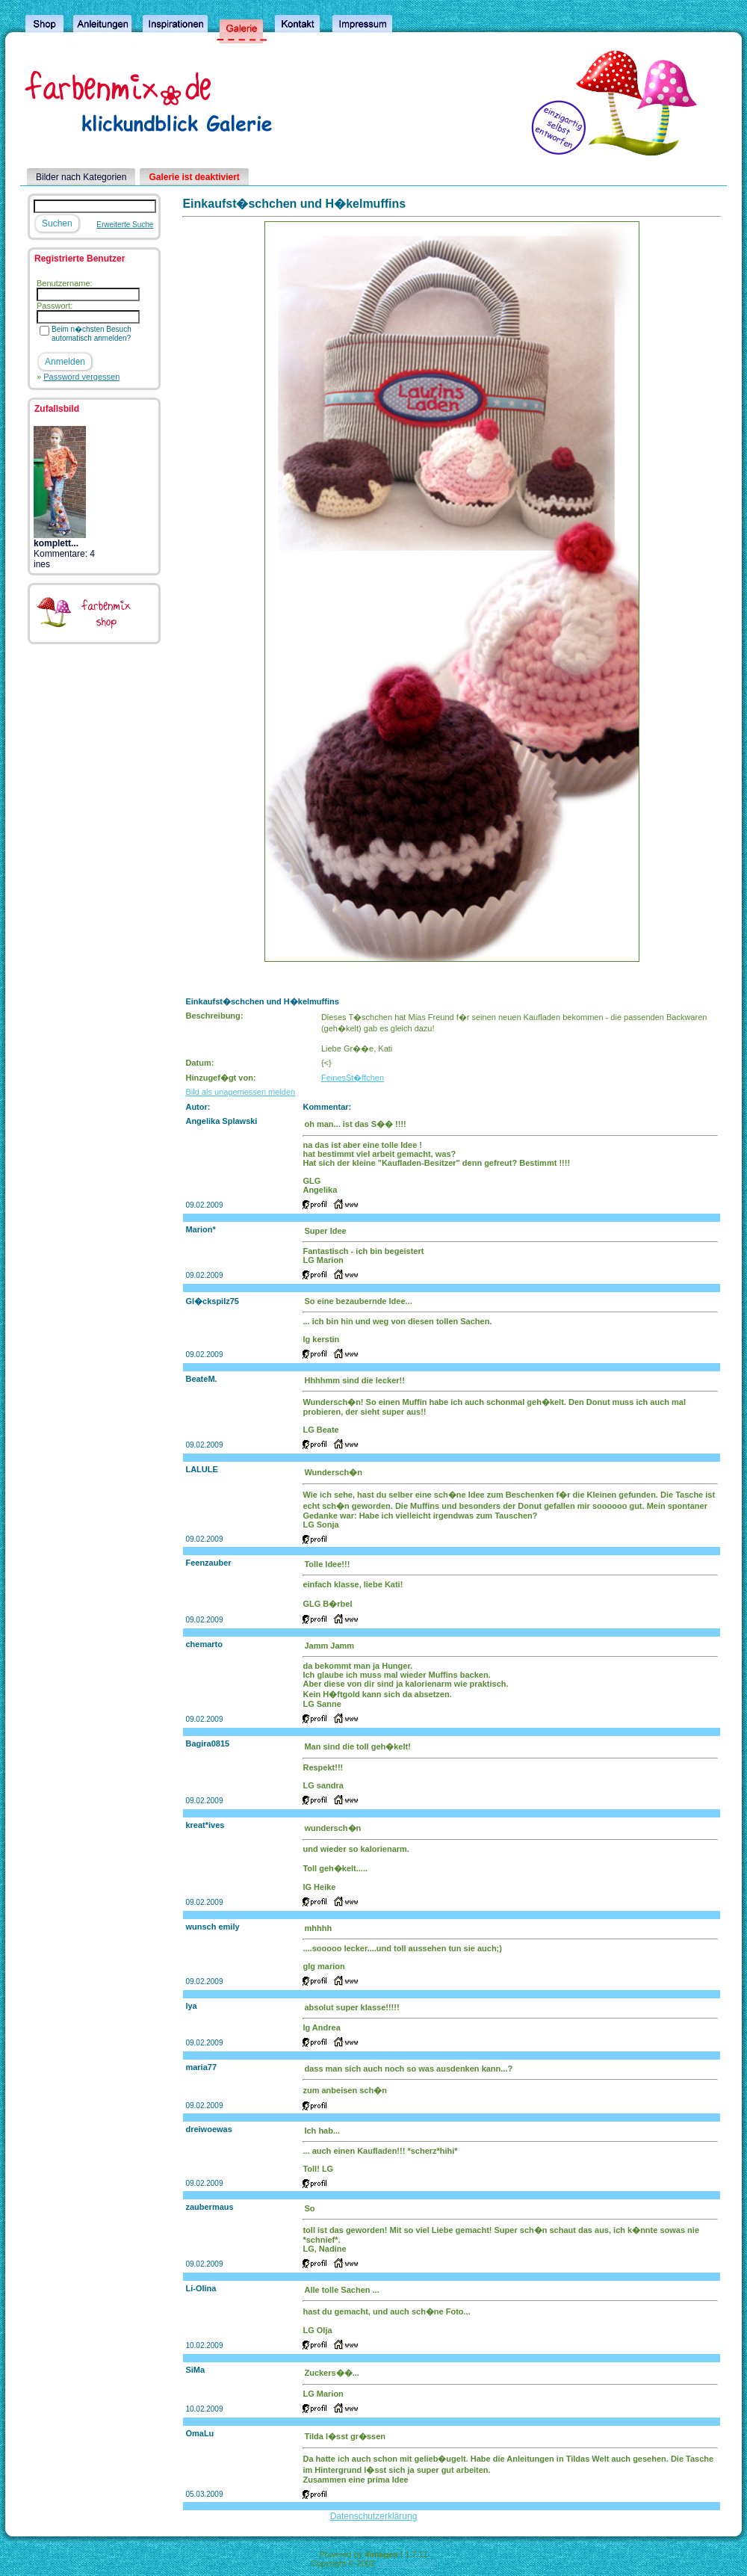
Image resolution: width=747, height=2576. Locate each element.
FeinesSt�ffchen (352, 1077)
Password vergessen (81, 376)
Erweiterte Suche (124, 224)
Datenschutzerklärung (374, 2516)
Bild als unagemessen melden (240, 1091)
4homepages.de (406, 2563)
